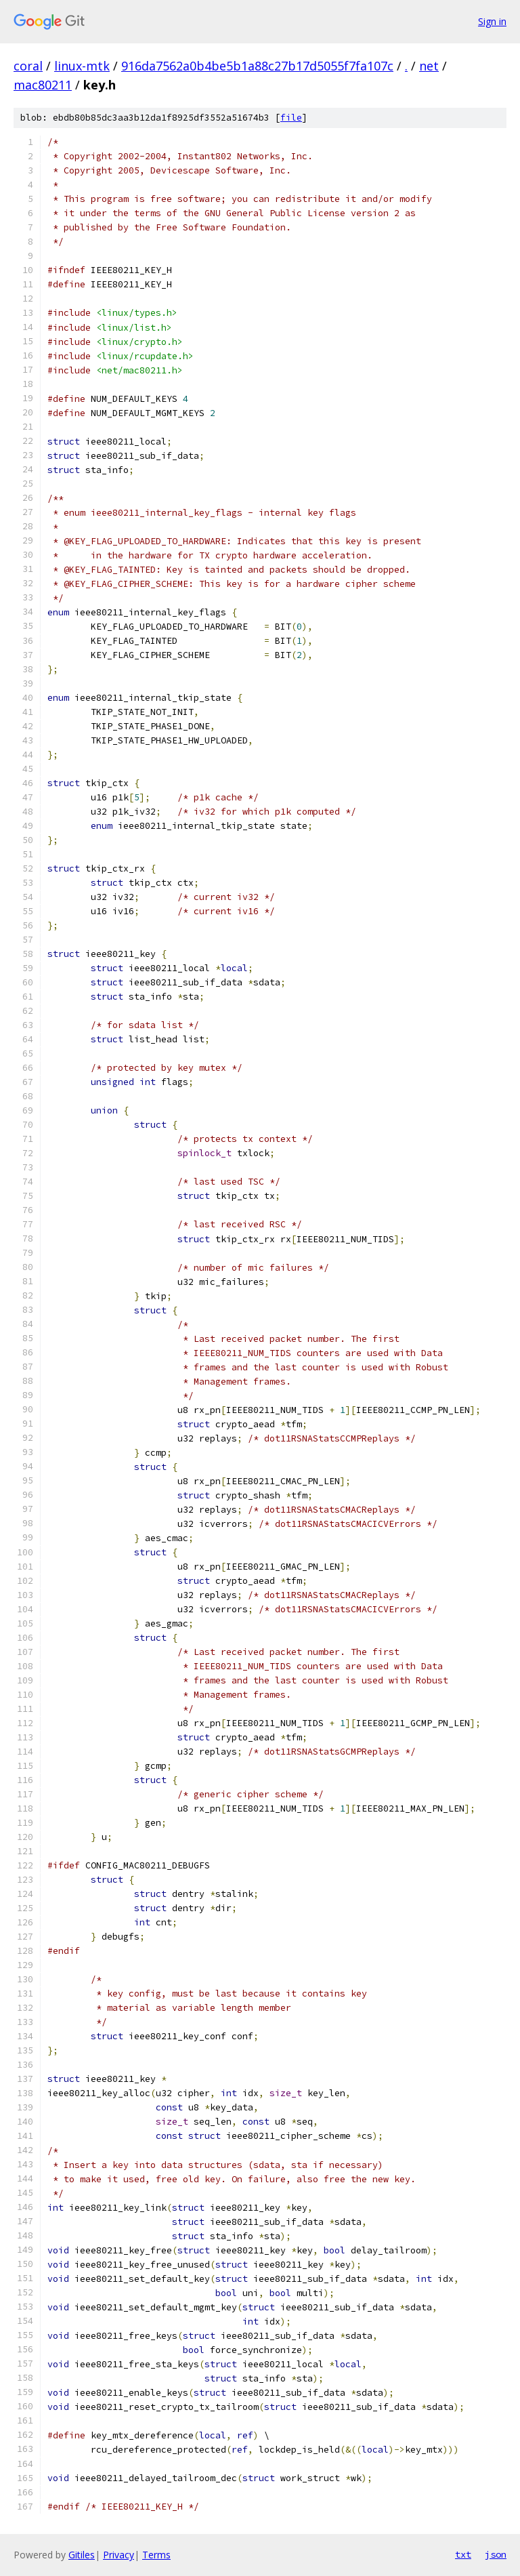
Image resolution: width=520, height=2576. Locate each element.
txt (463, 2554)
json (495, 2554)
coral (28, 66)
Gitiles (81, 2554)
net (429, 66)
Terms (156, 2554)
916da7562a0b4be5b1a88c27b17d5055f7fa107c (257, 66)
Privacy (118, 2554)
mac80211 (43, 85)
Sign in (492, 21)
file (291, 117)
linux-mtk (82, 66)
